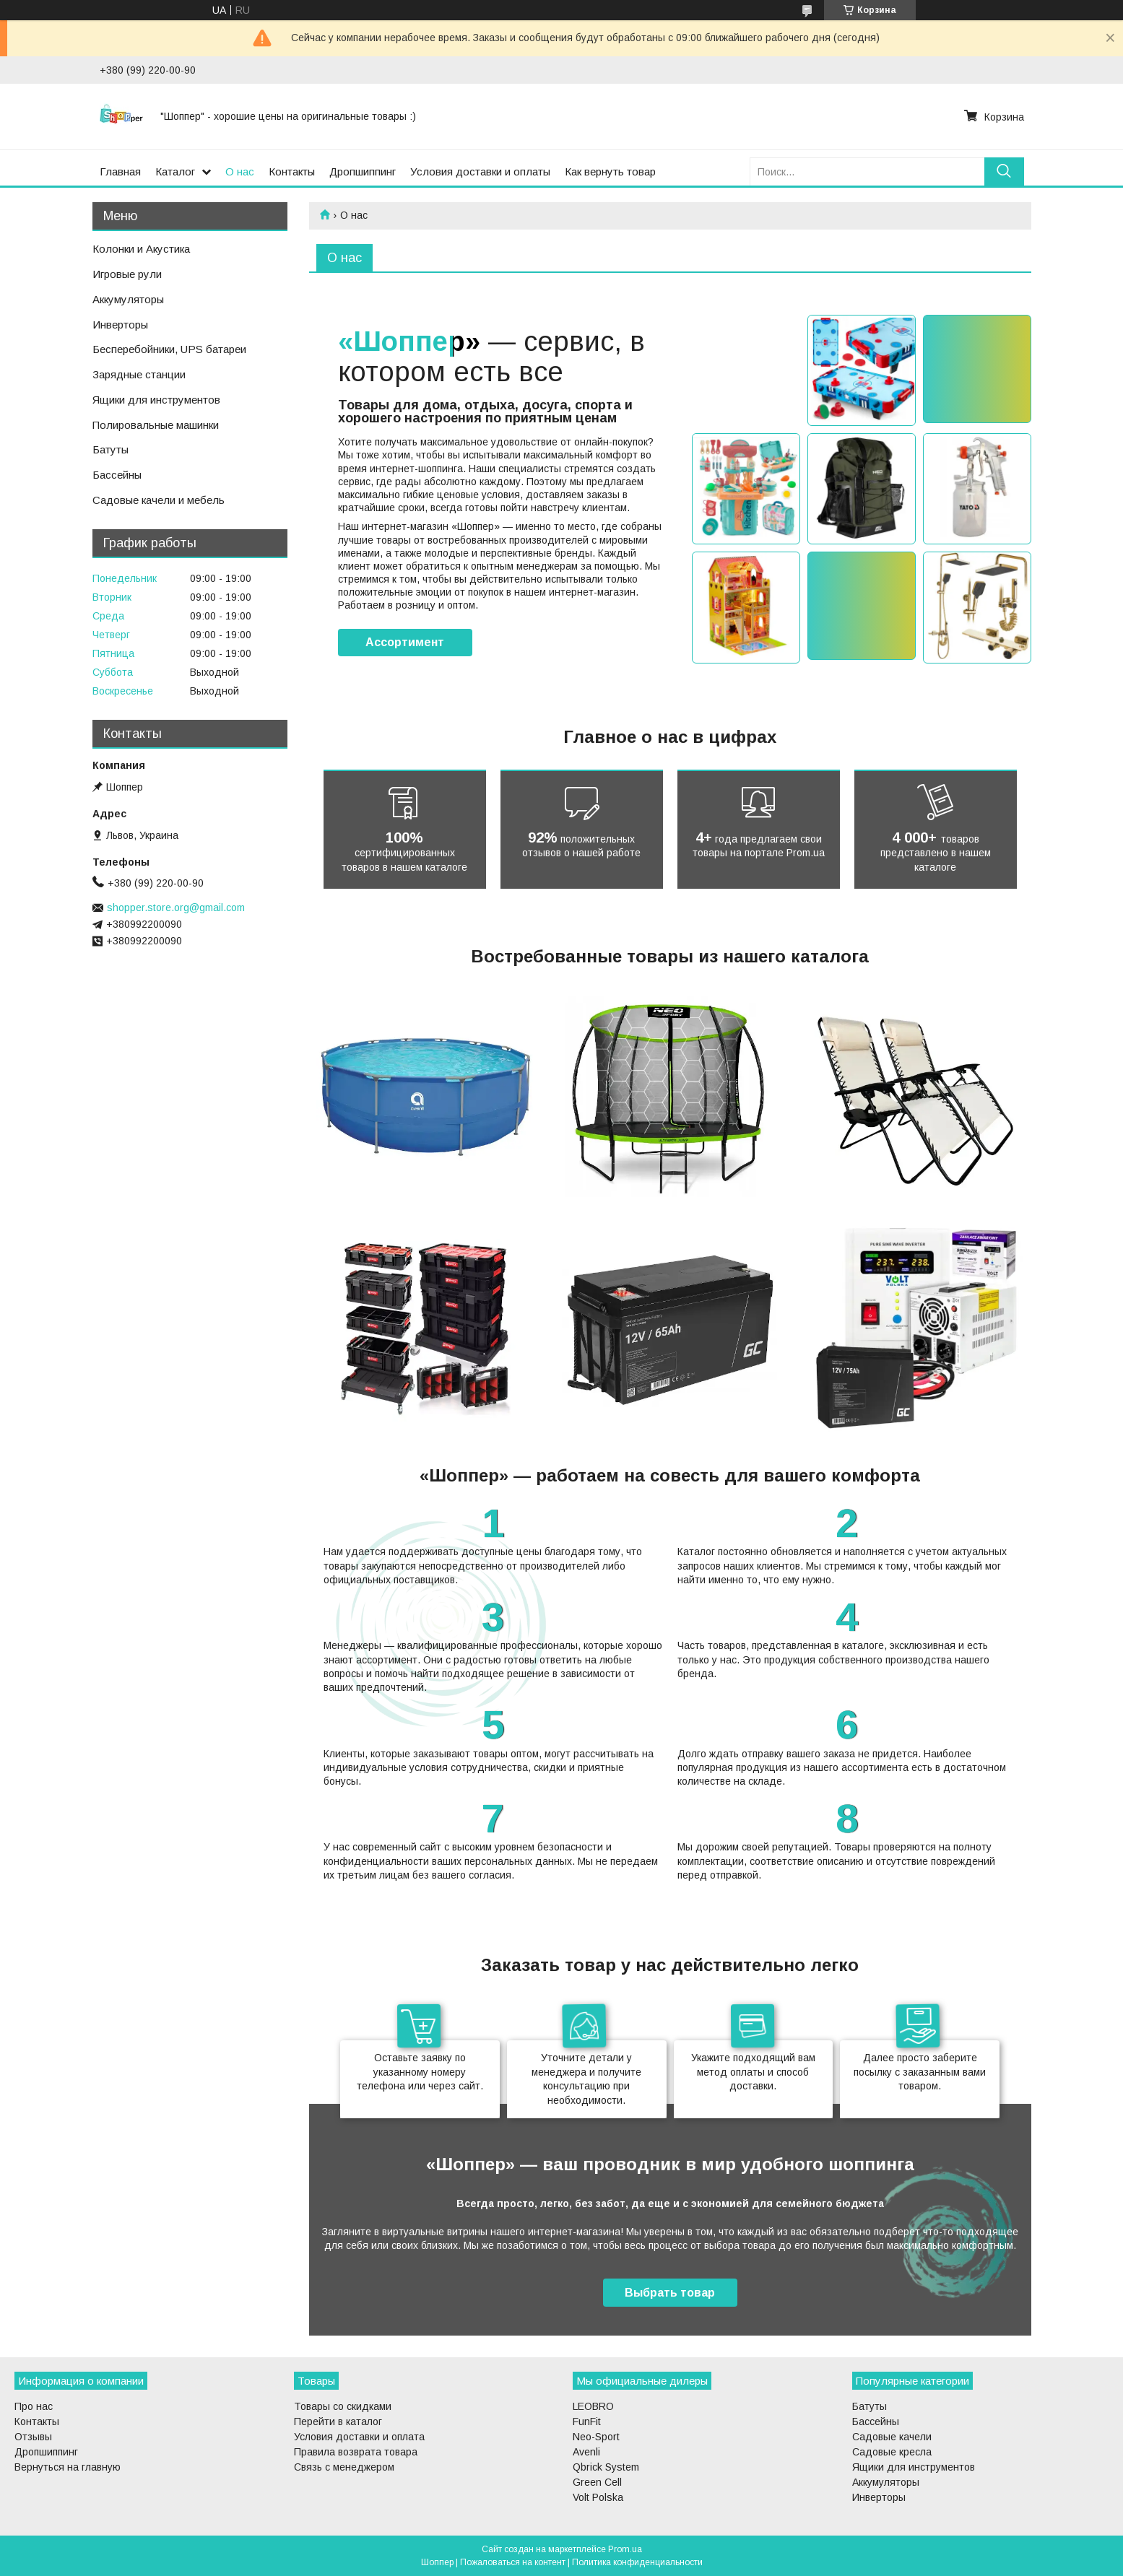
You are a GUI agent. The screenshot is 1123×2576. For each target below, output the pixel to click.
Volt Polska (598, 2497)
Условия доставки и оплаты (480, 171)
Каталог (175, 171)
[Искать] (1004, 171)
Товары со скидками (342, 2406)
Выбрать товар (670, 2292)
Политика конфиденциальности (637, 2562)
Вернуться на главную (67, 2467)
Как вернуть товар (610, 171)
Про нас (33, 2406)
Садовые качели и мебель (158, 500)
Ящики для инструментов (156, 399)
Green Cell (597, 2482)
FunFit (587, 2421)
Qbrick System (606, 2467)
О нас (239, 171)
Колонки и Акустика (141, 249)
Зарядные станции (139, 374)
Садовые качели (892, 2436)
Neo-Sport (596, 2436)
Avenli (586, 2452)
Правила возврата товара (355, 2452)
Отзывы (33, 2436)
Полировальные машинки (155, 425)
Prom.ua (625, 2549)
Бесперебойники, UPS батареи (169, 349)
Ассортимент (404, 642)
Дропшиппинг (362, 171)
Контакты (292, 171)
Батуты (110, 449)
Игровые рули (127, 274)
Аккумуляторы (128, 299)
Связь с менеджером (344, 2467)
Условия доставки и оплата (359, 2436)
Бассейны (117, 475)
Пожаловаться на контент (512, 2562)
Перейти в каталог (338, 2421)
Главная (120, 171)
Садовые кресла (892, 2452)
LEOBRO (593, 2406)
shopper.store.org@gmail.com (176, 907)
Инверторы (120, 324)
